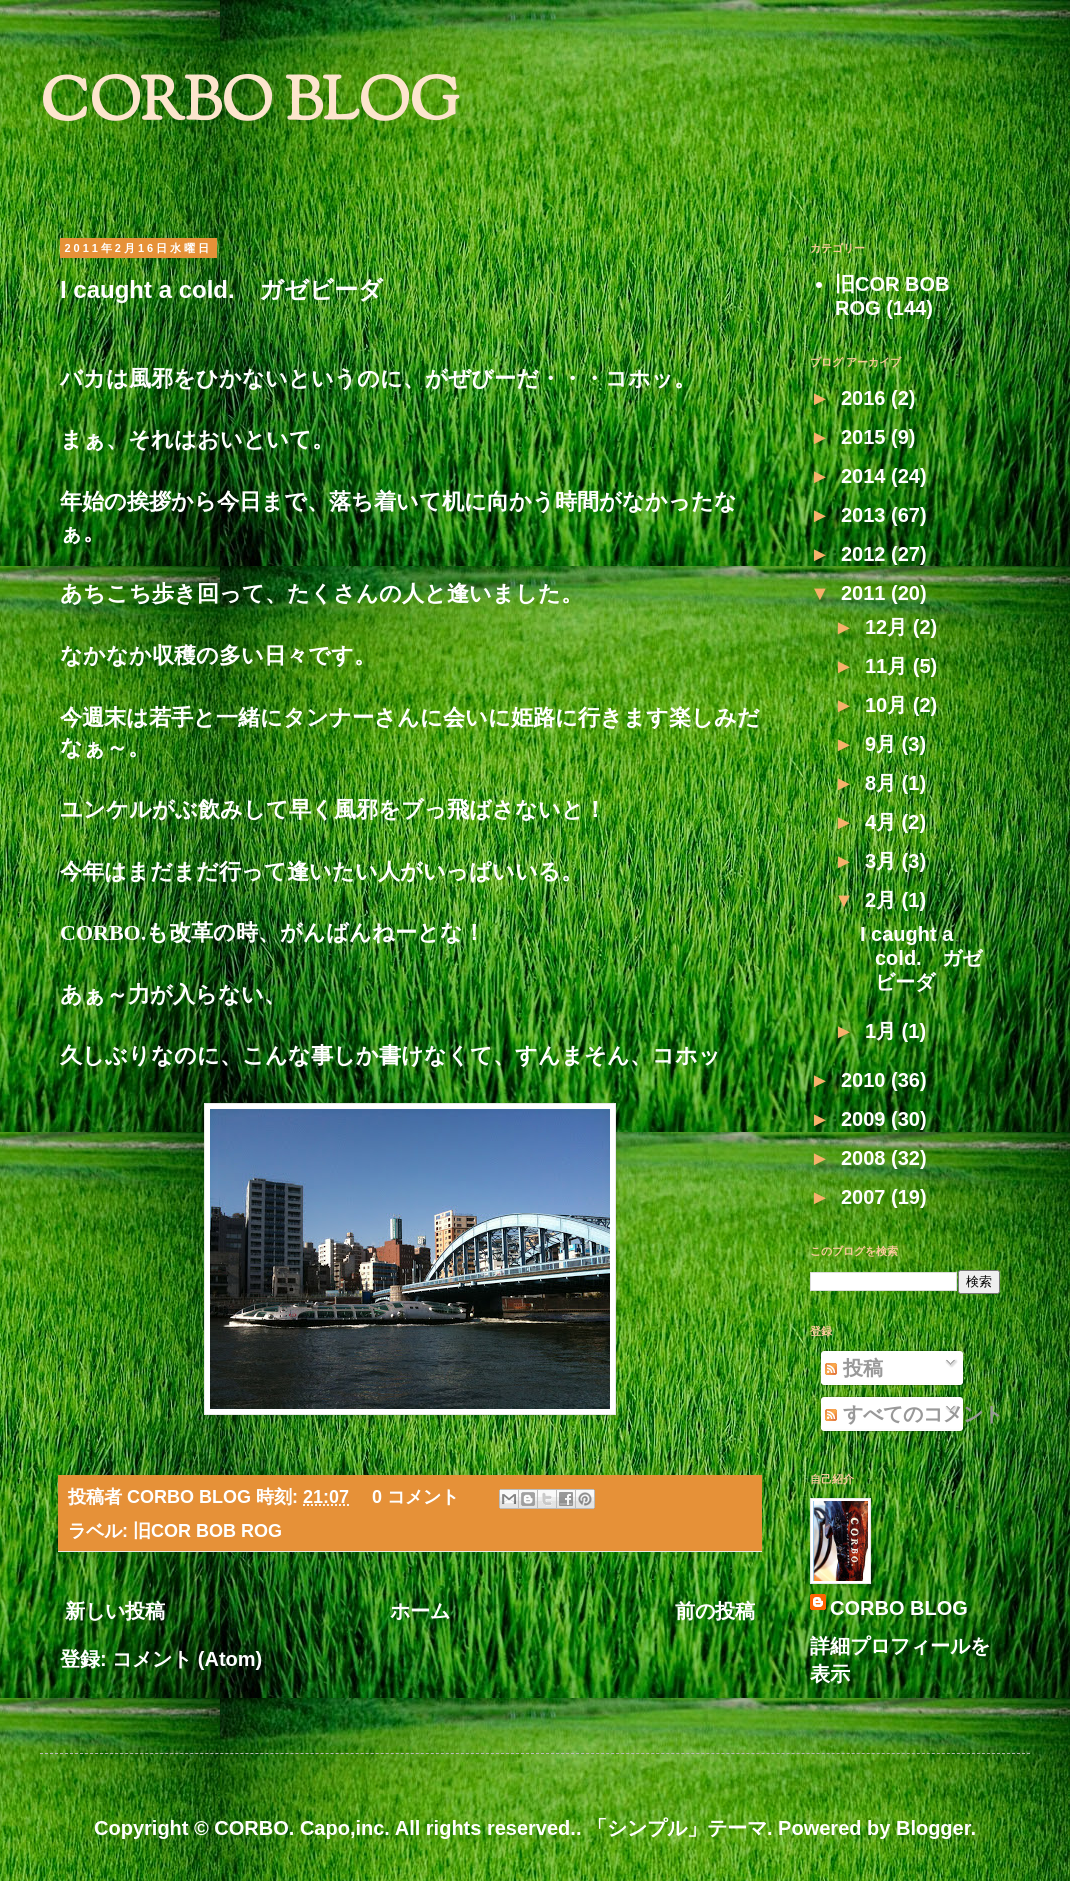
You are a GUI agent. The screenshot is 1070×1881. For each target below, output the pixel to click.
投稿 (854, 1368)
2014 (866, 476)
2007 (866, 1197)
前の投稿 (715, 1611)
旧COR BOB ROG (207, 1531)
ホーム (420, 1611)
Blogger (933, 1828)
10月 (889, 705)
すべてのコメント (914, 1414)
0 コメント (415, 1497)
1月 (883, 1031)
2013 (866, 515)
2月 (883, 900)
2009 (866, 1119)
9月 (883, 744)
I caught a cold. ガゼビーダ (221, 289)
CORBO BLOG (249, 105)
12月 (889, 627)
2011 (866, 593)
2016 (866, 398)
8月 (883, 783)
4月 (883, 822)
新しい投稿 (115, 1611)
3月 (883, 861)
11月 (889, 666)
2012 (866, 554)
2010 (866, 1080)
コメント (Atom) (187, 1659)
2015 (866, 437)
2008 (866, 1158)
